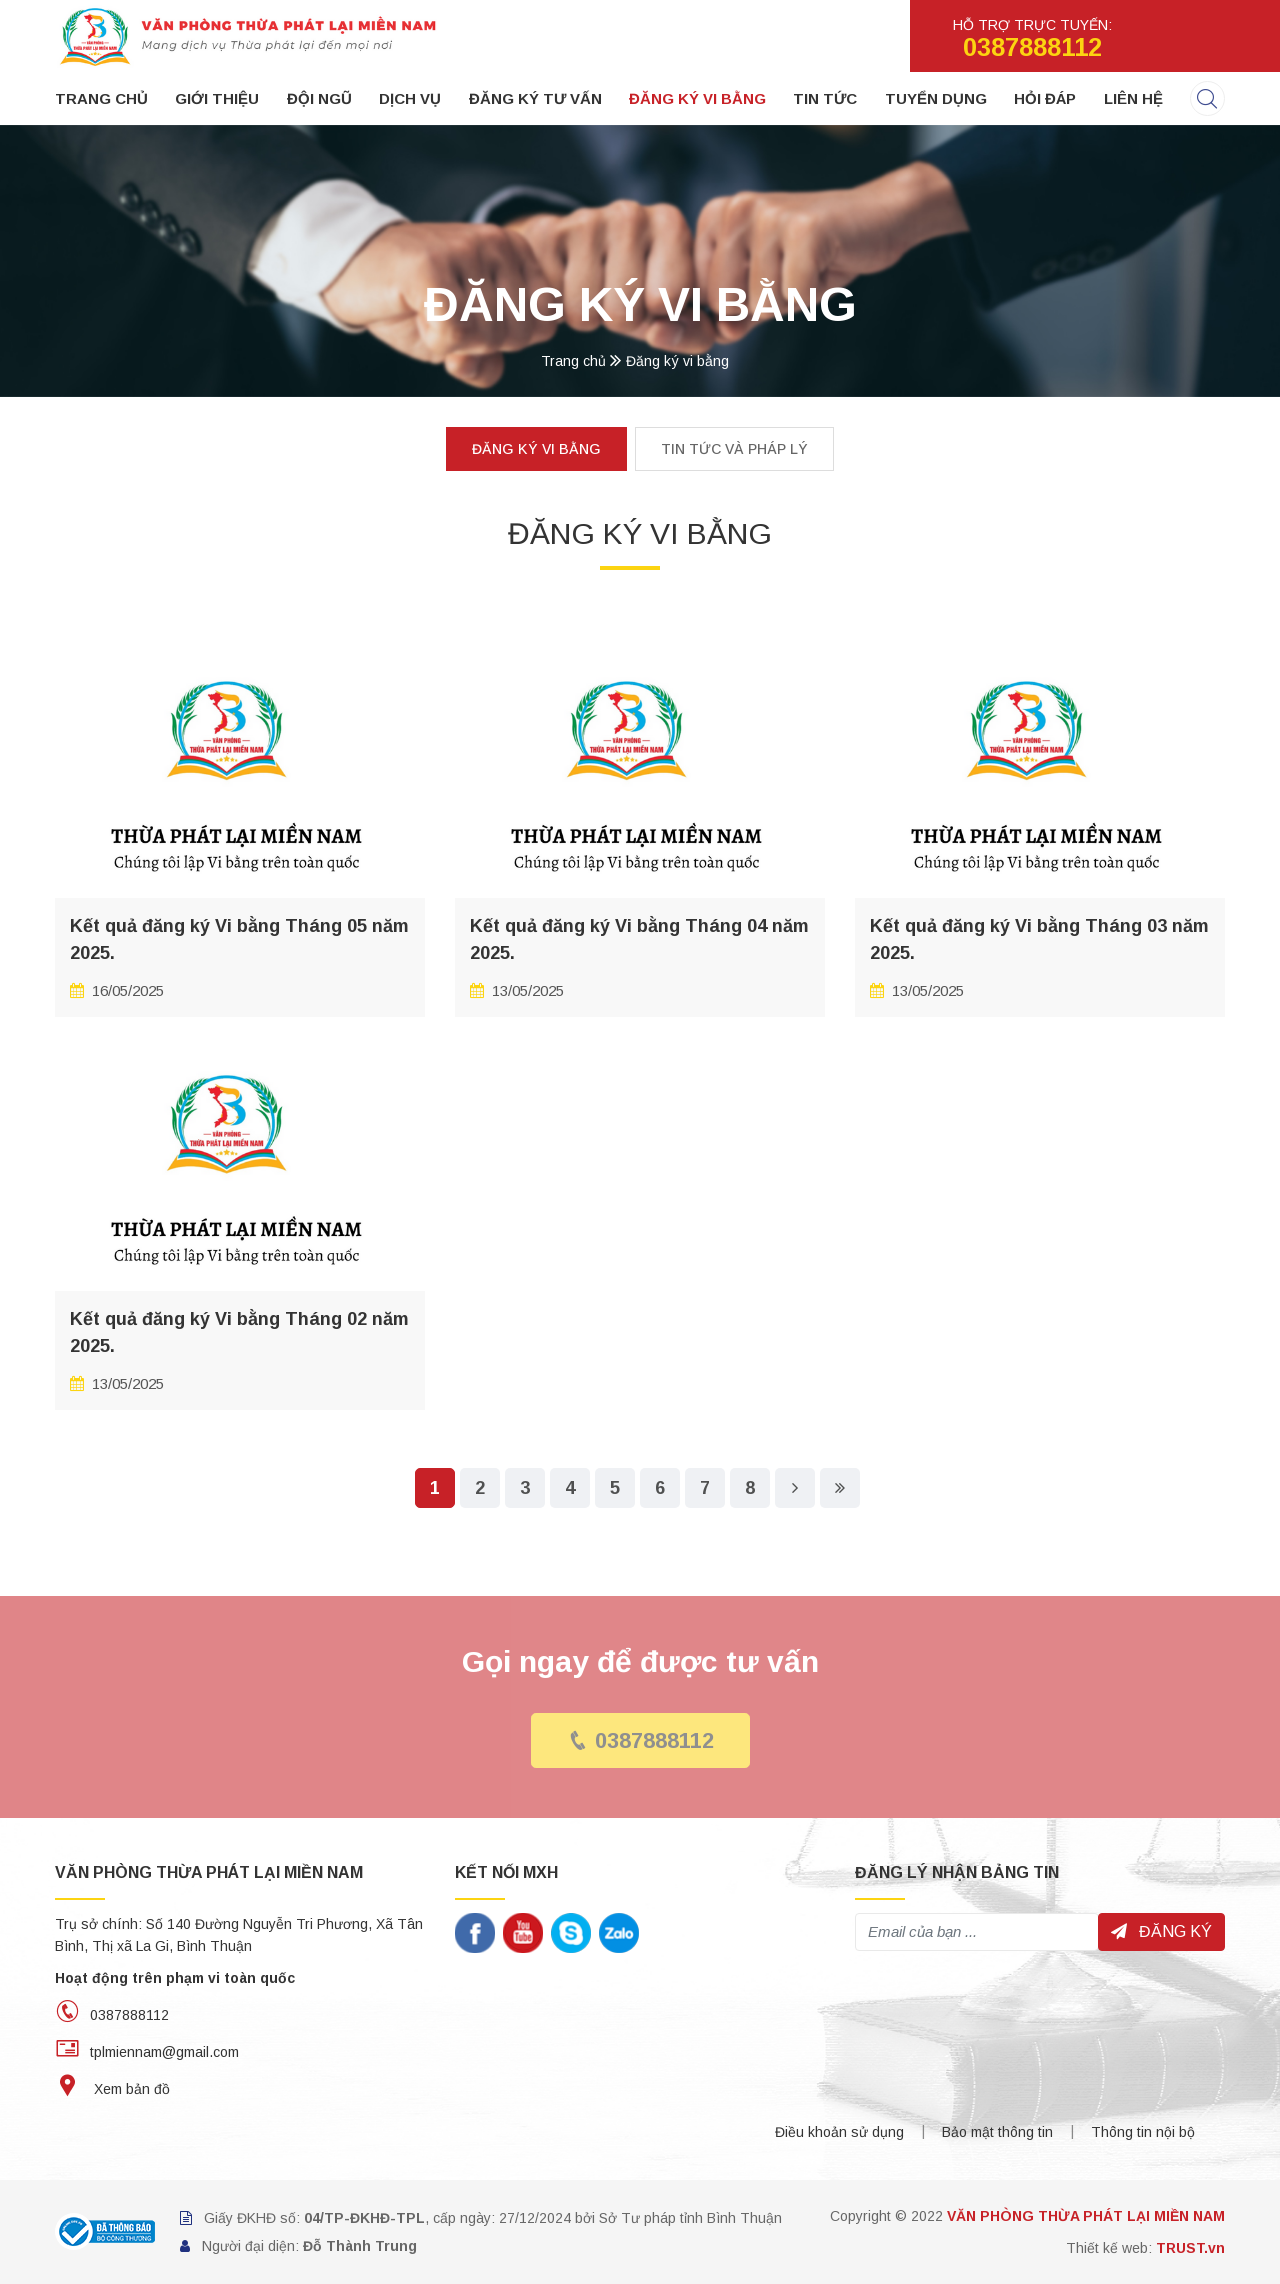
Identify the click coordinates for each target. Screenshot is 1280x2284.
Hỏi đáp (1045, 98)
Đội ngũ (319, 98)
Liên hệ (1133, 98)
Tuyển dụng (936, 98)
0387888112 (640, 1740)
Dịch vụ (410, 98)
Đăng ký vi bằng (697, 98)
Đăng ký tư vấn (535, 98)
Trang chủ (101, 98)
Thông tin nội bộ (1143, 2132)
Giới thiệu (217, 98)
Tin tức (825, 98)
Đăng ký (1161, 1931)
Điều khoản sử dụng (839, 2132)
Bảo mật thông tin (997, 2132)
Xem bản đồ (112, 2089)
